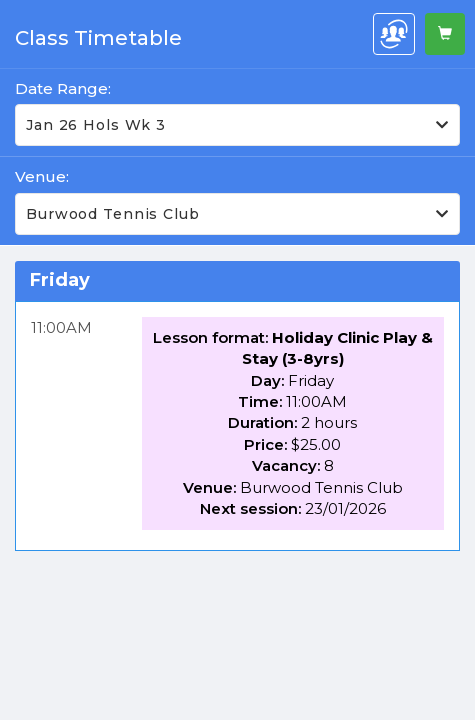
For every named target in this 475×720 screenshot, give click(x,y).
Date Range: (63, 88)
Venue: (42, 176)
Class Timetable (98, 38)
